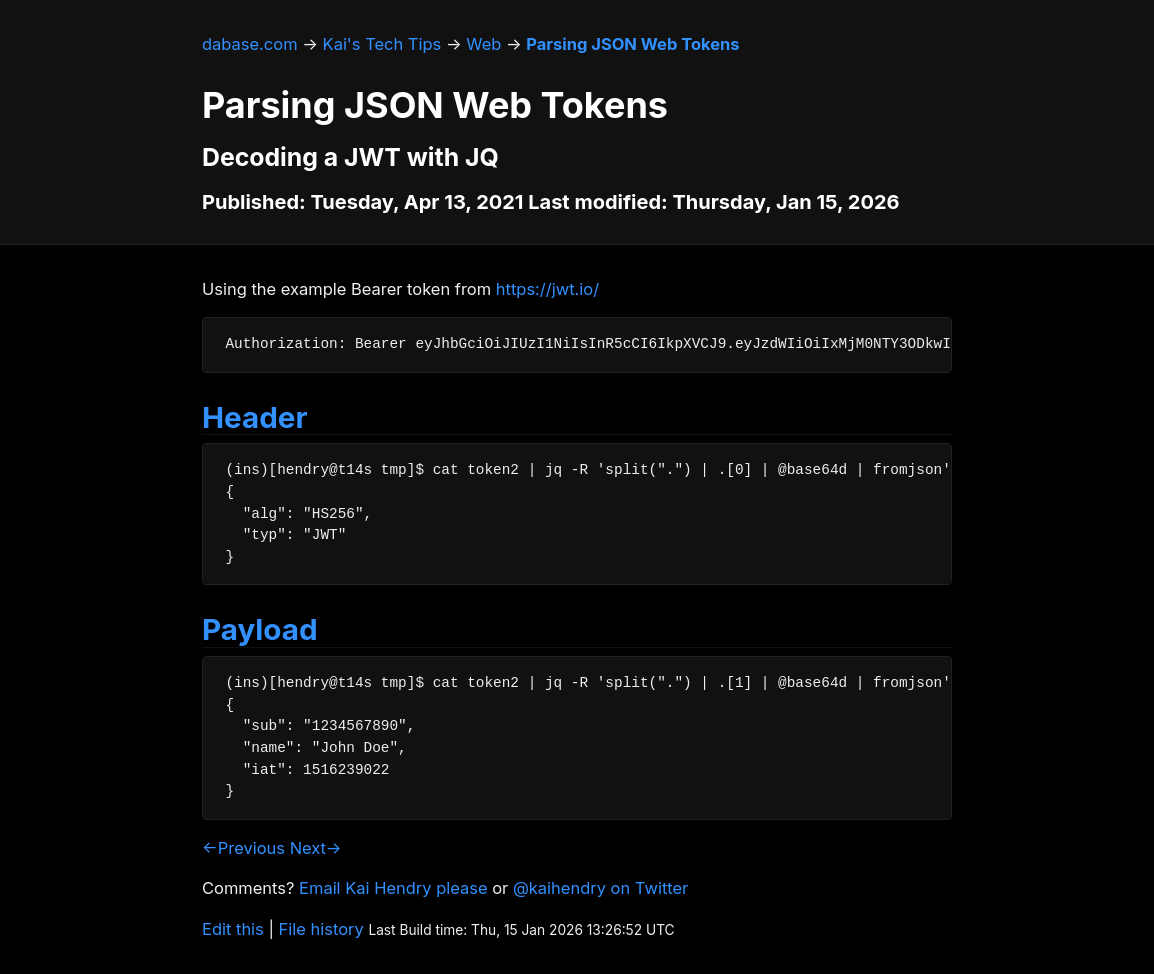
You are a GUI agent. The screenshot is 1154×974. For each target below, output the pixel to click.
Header (255, 417)
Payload (260, 629)
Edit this (233, 929)
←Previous (243, 848)
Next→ (316, 848)
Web (483, 44)
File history (321, 929)
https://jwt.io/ (547, 289)
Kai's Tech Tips (382, 44)
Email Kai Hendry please (393, 888)
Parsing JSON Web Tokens (632, 44)
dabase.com (250, 44)
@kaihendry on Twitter (600, 888)
